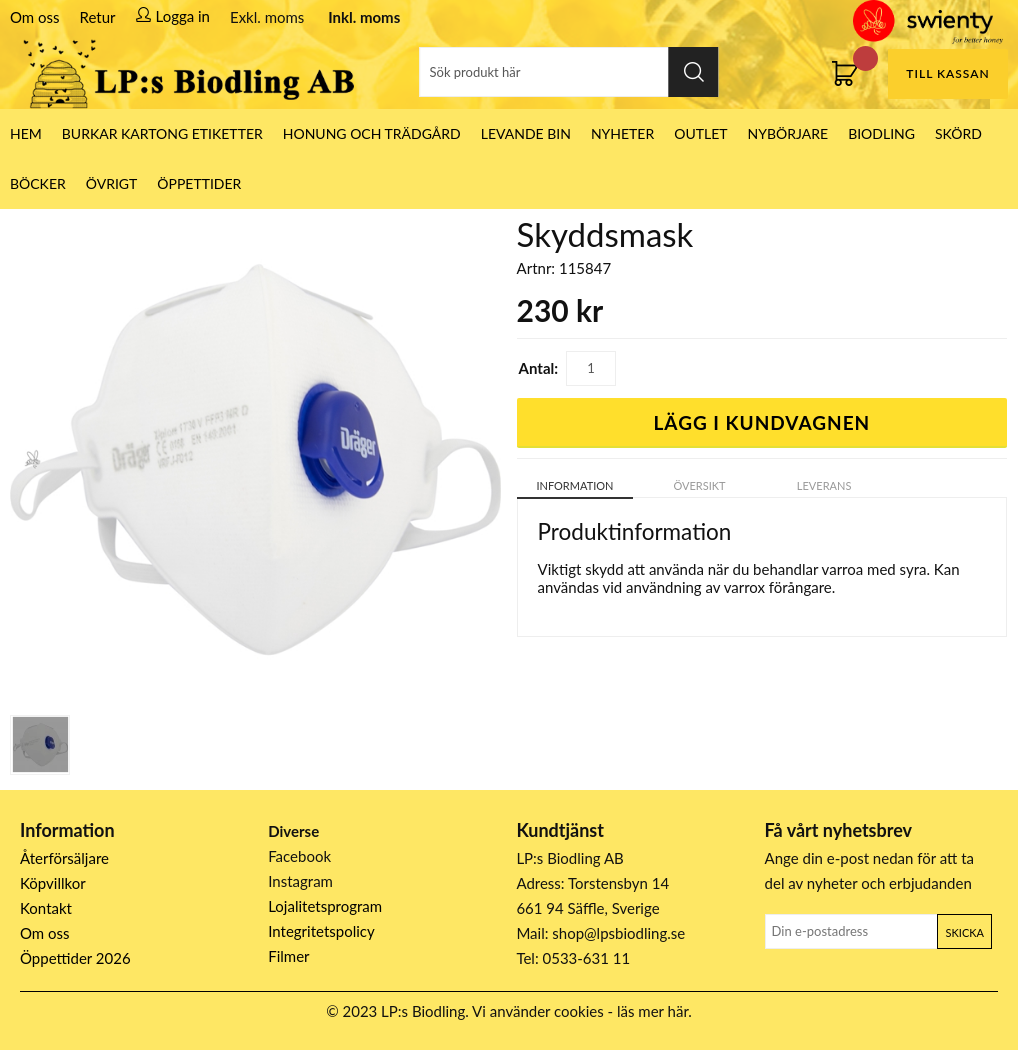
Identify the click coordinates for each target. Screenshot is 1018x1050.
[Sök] (568, 72)
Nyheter (622, 133)
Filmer (288, 956)
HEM (26, 133)
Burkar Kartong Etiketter (162, 133)
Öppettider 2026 (75, 958)
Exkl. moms (267, 17)
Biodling (881, 133)
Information (574, 485)
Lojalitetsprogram (325, 906)
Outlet (700, 133)
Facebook (299, 856)
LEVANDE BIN (526, 133)
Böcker (38, 183)
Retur (98, 17)
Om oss (35, 17)
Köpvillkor (53, 883)
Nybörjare (788, 133)
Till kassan (947, 73)
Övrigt (112, 183)
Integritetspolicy (321, 931)
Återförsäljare (64, 858)
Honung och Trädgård (372, 133)
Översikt (699, 485)
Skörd (958, 133)
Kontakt (46, 908)
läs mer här (652, 1011)
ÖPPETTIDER (199, 183)
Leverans (824, 485)
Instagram (300, 881)
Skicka (965, 932)
